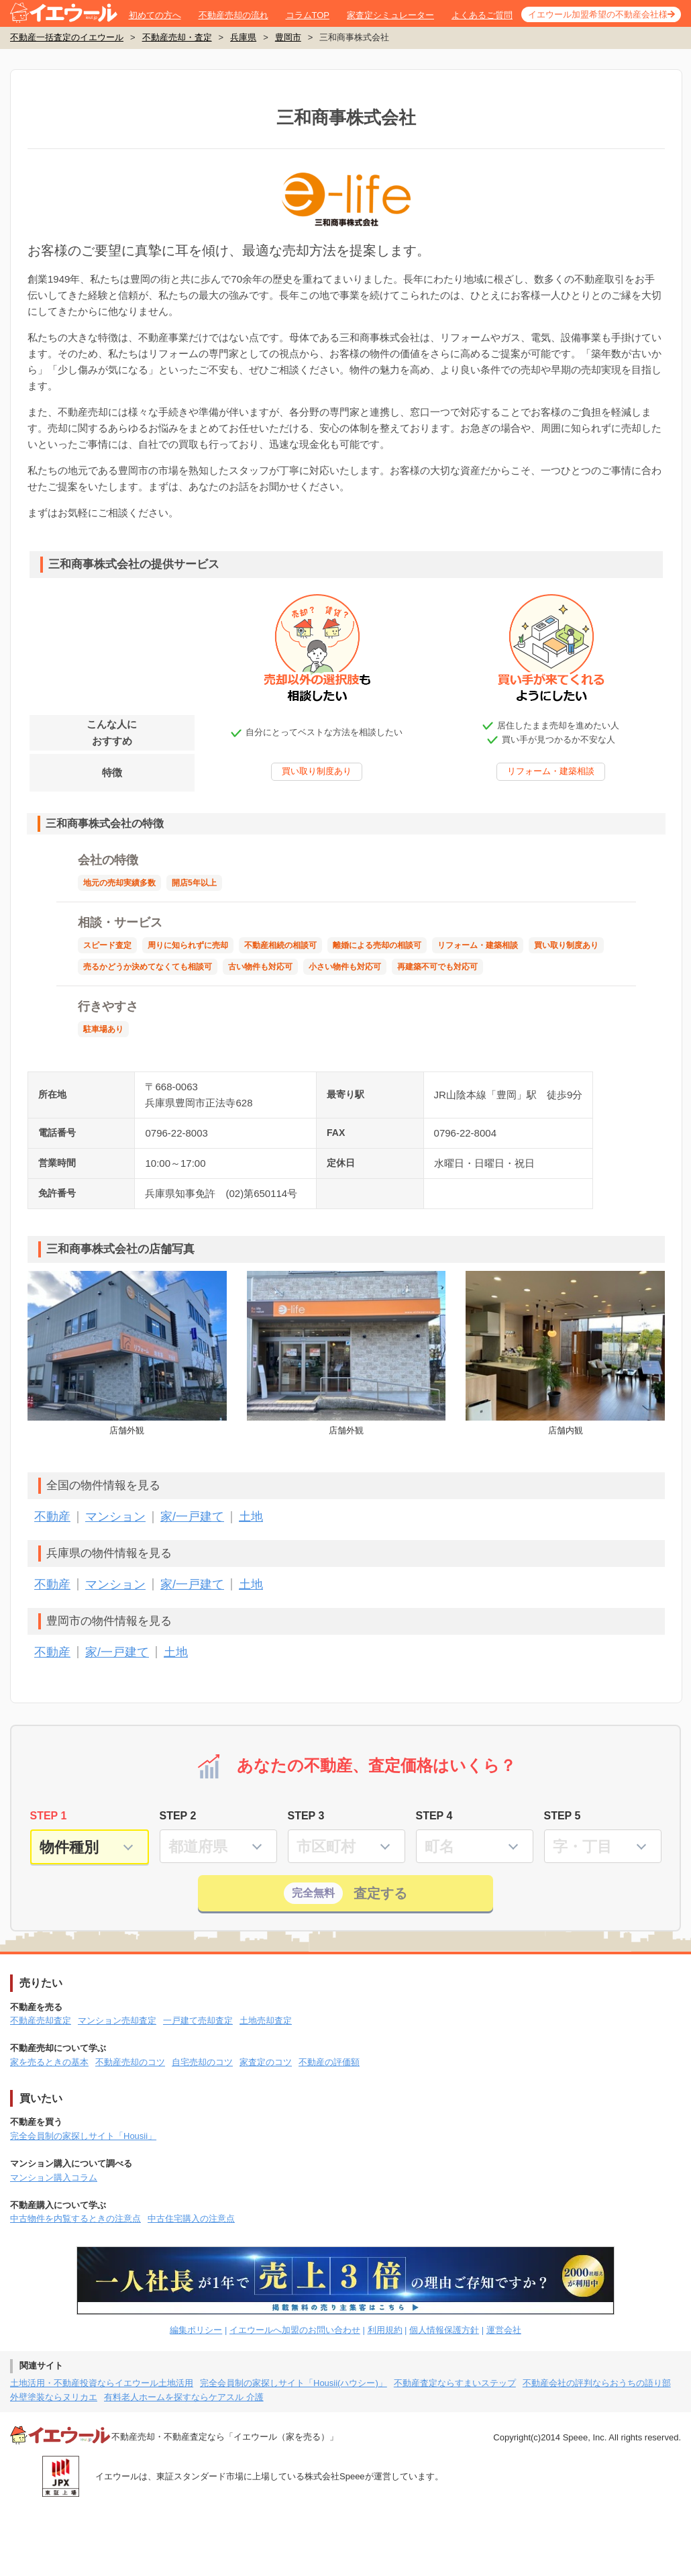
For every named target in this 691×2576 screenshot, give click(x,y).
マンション (115, 1516)
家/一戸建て (192, 1516)
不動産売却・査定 (177, 37)
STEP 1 (48, 1815)
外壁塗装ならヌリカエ (53, 2397)
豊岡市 (288, 37)
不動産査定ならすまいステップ (455, 2383)
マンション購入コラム (53, 2178)
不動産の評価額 (329, 2062)
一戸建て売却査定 (198, 2020)
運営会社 (503, 2330)
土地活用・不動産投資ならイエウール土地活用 (101, 2383)
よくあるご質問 (482, 15)
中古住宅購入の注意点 (191, 2218)
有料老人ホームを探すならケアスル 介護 (184, 2397)
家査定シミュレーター (390, 15)
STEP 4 (434, 1815)
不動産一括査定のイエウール (66, 37)
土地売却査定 (266, 2020)
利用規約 (385, 2330)
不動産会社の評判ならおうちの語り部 (597, 2383)
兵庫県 (243, 37)
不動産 (52, 1516)
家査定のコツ (266, 2062)
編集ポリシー (196, 2330)
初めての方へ (155, 15)
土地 (251, 1516)
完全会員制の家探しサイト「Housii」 (83, 2136)
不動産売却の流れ (233, 15)
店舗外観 (127, 1353)
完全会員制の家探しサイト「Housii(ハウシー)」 (293, 2383)
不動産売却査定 (40, 2020)
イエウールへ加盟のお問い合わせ (294, 2330)
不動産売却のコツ (130, 2062)
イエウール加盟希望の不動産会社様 (598, 14)
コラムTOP (308, 15)
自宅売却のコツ (202, 2062)
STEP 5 (562, 1815)
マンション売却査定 (117, 2020)
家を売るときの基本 (49, 2062)
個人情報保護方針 (444, 2330)
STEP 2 (178, 1815)
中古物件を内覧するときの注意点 (75, 2218)
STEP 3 (306, 1815)
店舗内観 (565, 1353)
